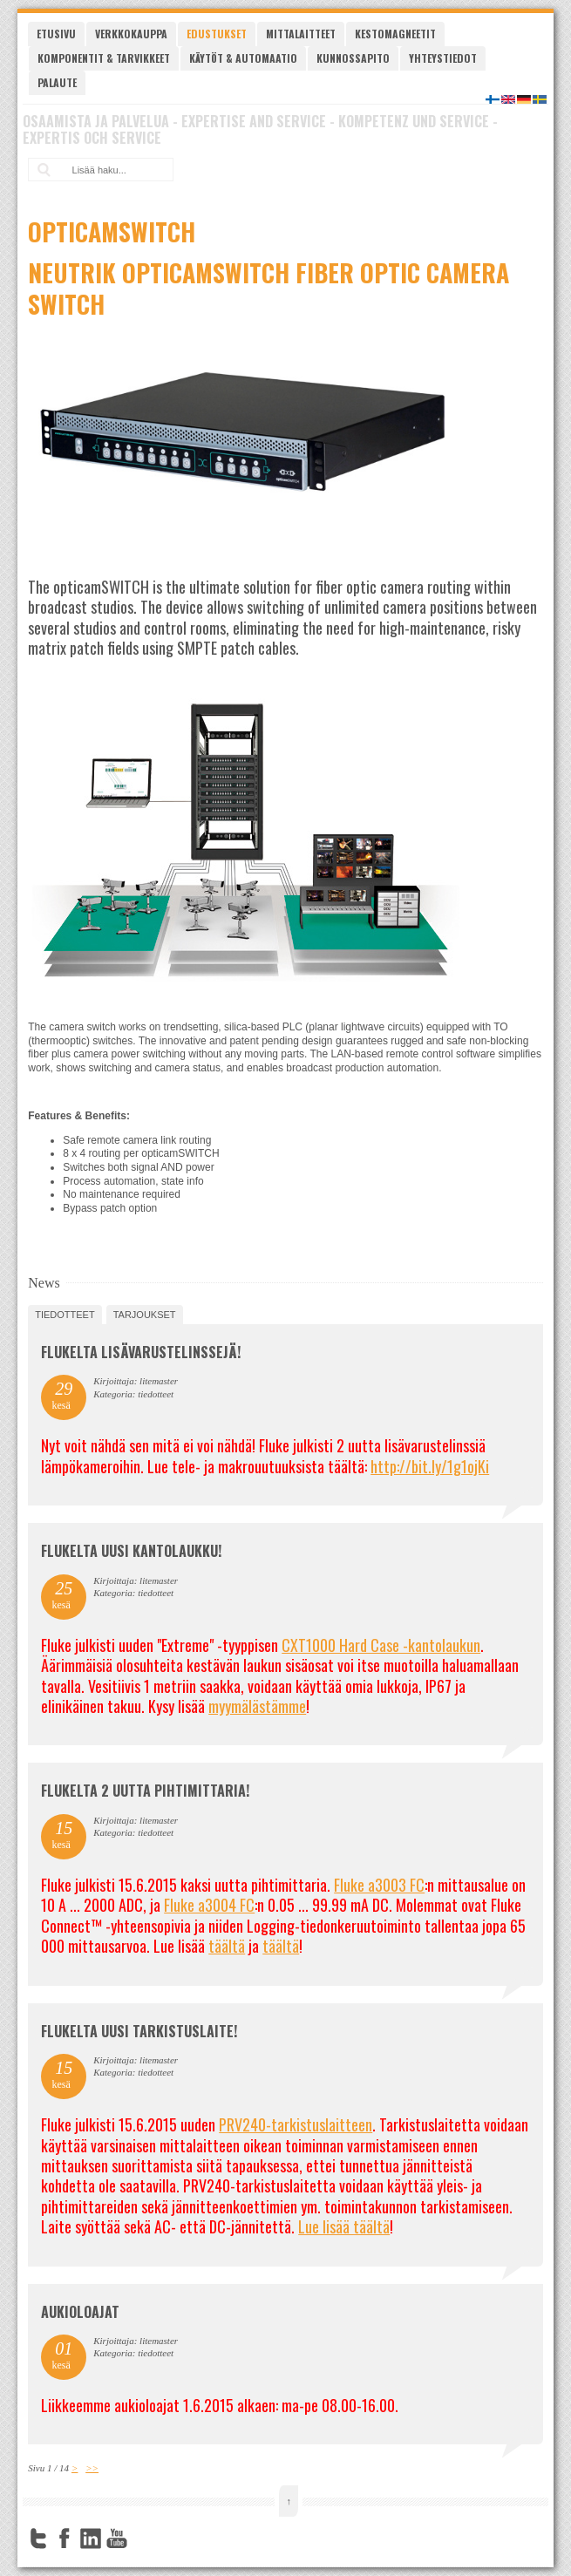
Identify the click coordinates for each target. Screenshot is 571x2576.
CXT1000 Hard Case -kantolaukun (381, 1645)
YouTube (116, 2538)
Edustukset (217, 33)
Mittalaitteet (301, 33)
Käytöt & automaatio (243, 58)
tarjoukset (144, 1314)
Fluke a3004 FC (209, 1904)
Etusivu (56, 33)
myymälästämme (257, 1706)
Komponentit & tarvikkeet (103, 58)
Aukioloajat (80, 2311)
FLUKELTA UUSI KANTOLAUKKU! (131, 1550)
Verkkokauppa (131, 33)
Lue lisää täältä (344, 2226)
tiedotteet (64, 1314)
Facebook (64, 2538)
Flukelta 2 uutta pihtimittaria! (145, 1790)
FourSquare (143, 2538)
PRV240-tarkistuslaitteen (295, 2124)
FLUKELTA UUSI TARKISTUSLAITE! (139, 2031)
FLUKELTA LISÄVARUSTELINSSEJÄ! (141, 1352)
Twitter (38, 2538)
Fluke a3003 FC (379, 1884)
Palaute (57, 82)
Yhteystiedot (443, 58)
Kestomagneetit (395, 33)
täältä (226, 1945)
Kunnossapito (353, 58)
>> (92, 2468)
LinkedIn (90, 2538)
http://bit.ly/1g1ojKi (429, 1466)
